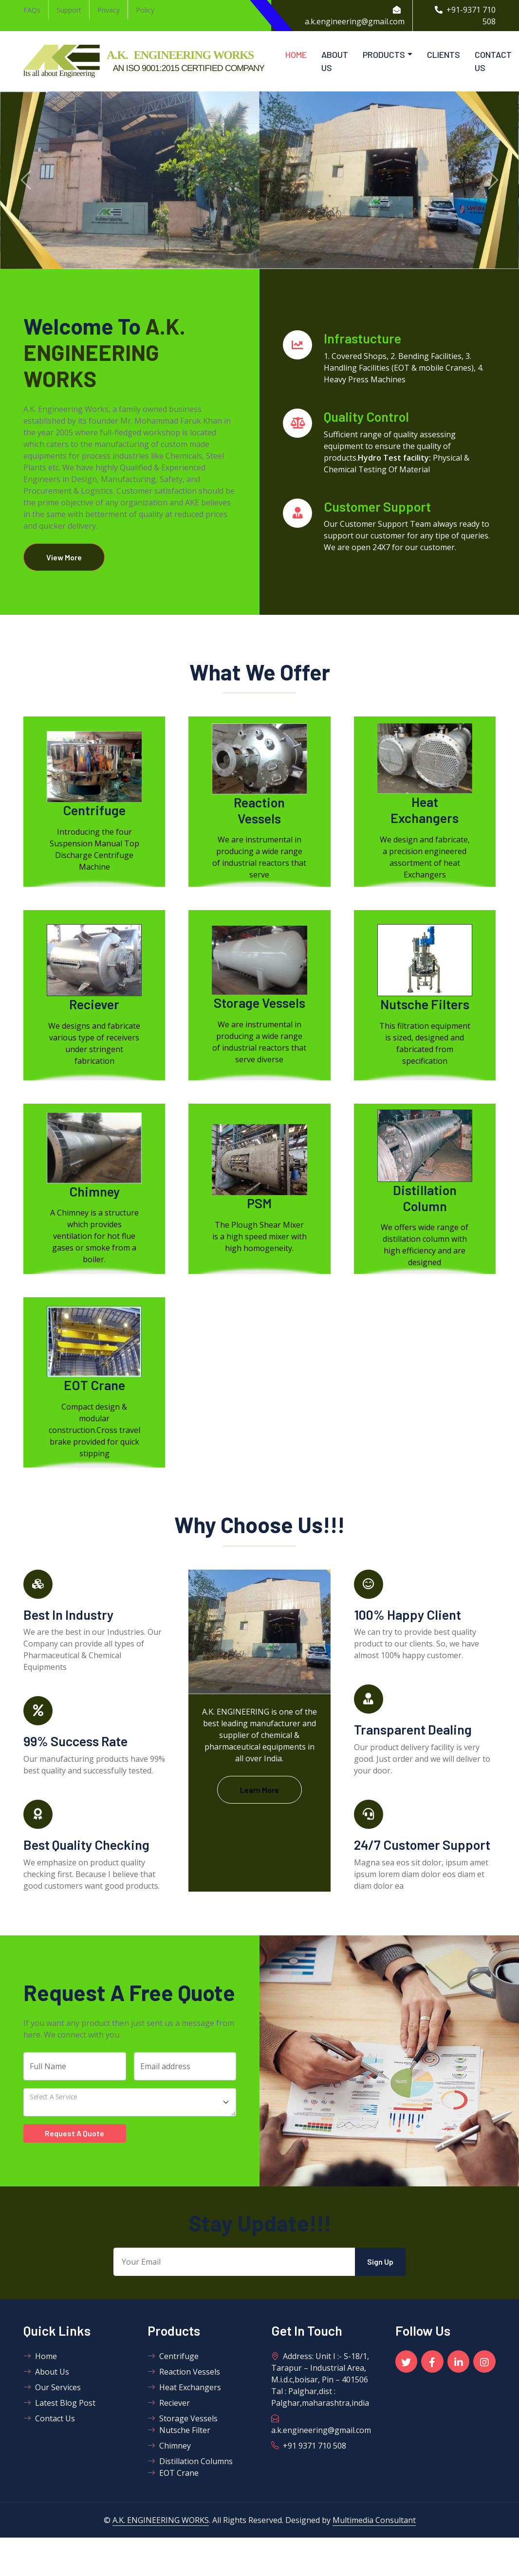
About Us (334, 61)
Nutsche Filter (179, 2430)
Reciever (169, 2403)
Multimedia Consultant (374, 2520)
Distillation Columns (190, 2461)
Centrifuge (173, 2356)
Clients (443, 54)
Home (296, 54)
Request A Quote (74, 2133)
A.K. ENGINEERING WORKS (160, 2520)
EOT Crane (173, 2473)
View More (65, 557)
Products (384, 54)
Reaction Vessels (184, 2372)
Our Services (52, 2387)
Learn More (259, 1790)
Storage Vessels (183, 2419)
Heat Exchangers (184, 2387)
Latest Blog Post (59, 2403)
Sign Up (380, 2262)
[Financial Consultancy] (129, 2103)
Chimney (169, 2446)
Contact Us (493, 61)
